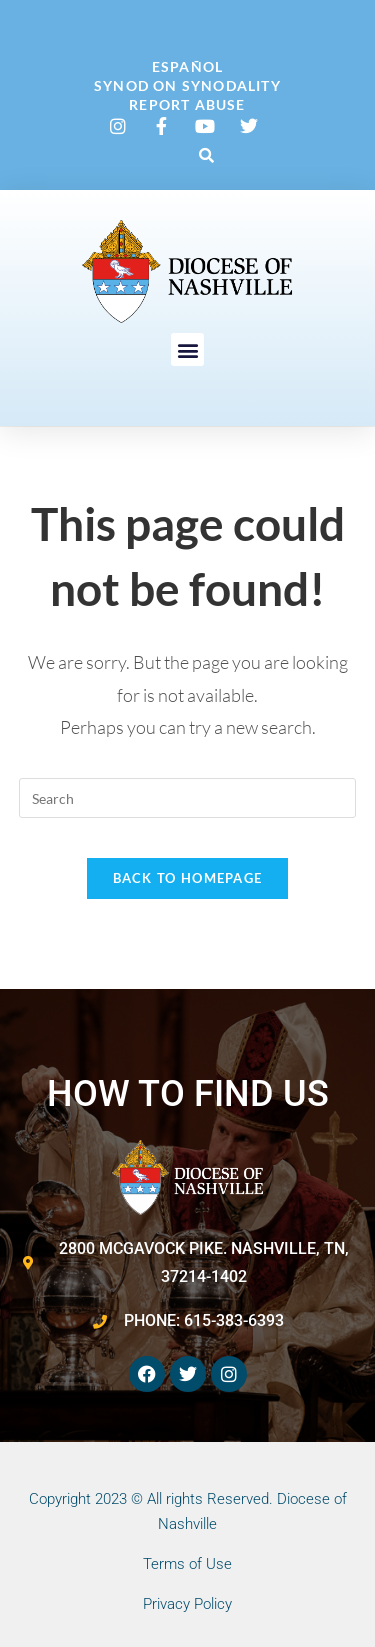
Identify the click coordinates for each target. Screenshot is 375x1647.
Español (187, 66)
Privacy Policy (187, 1604)
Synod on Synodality (187, 85)
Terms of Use (187, 1564)
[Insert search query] (188, 798)
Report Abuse (187, 104)
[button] (206, 155)
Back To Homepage (188, 878)
